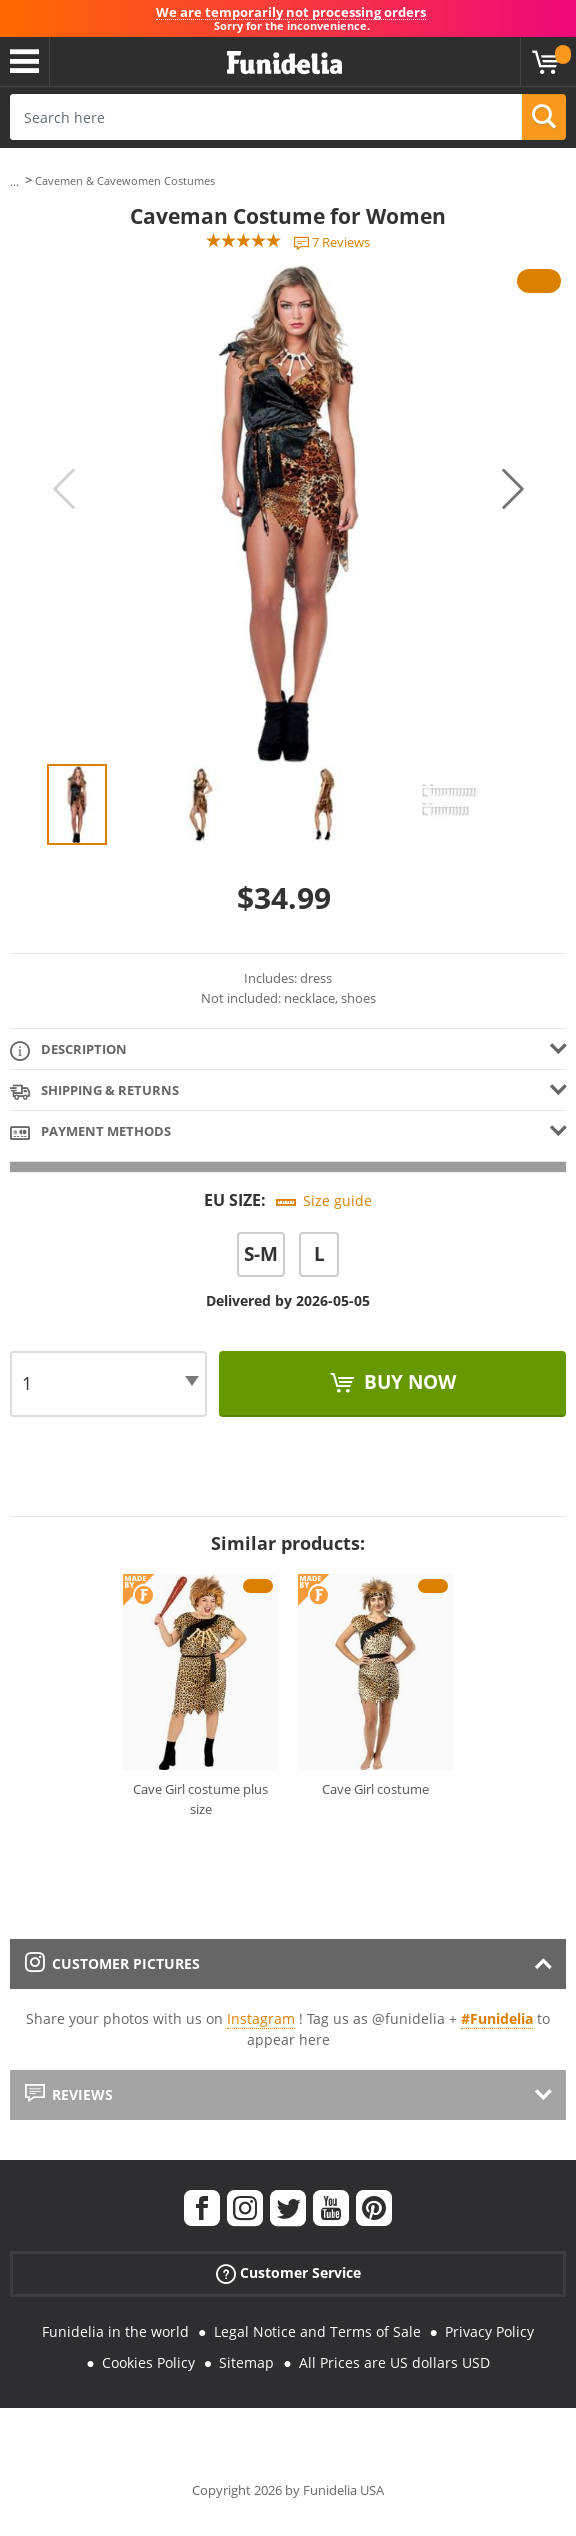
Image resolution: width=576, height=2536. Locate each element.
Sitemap (246, 2362)
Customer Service (288, 2272)
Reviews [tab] (69, 2094)
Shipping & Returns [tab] (94, 1091)
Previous (64, 489)
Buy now (407, 1382)
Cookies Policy (148, 2362)
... (14, 181)
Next (513, 489)
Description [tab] (68, 1050)
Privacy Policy (489, 2331)
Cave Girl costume (375, 1789)
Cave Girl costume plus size (200, 1799)
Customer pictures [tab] (112, 1963)
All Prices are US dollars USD (394, 2362)
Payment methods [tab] (90, 1132)
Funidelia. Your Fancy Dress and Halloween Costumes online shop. (284, 63)
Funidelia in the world (115, 2331)
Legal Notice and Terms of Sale (317, 2331)
